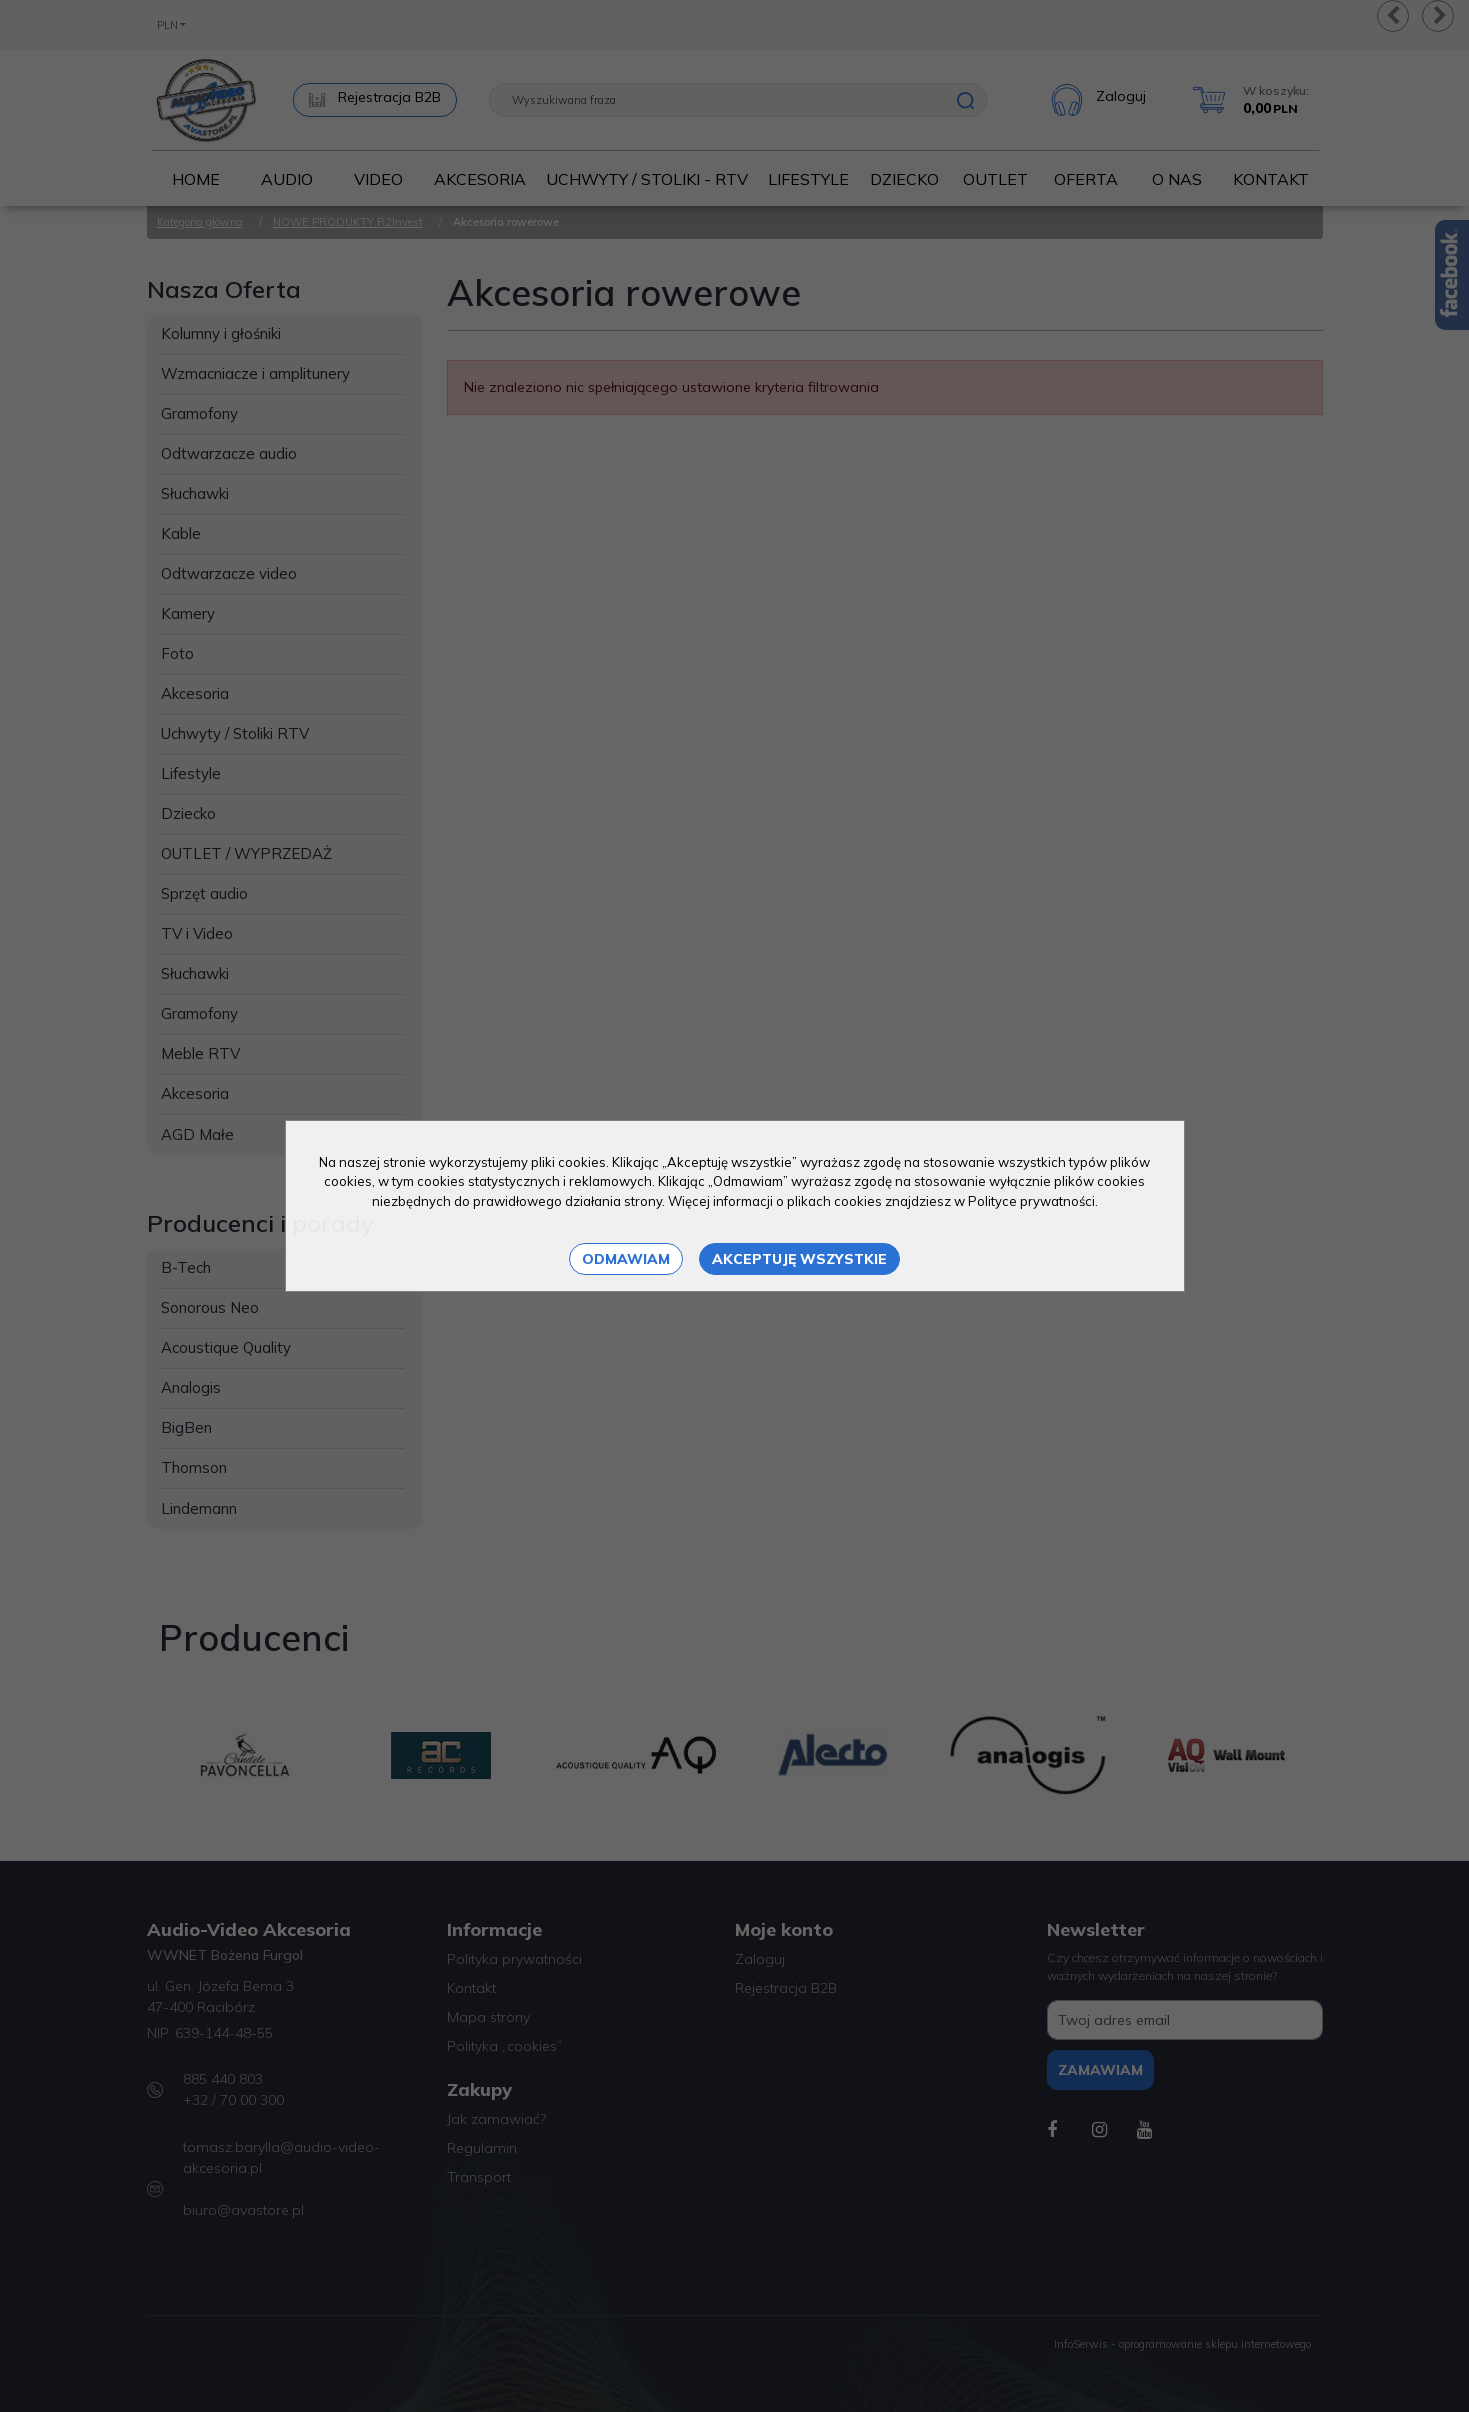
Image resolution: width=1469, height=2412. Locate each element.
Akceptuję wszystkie (799, 1259)
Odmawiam (626, 1259)
